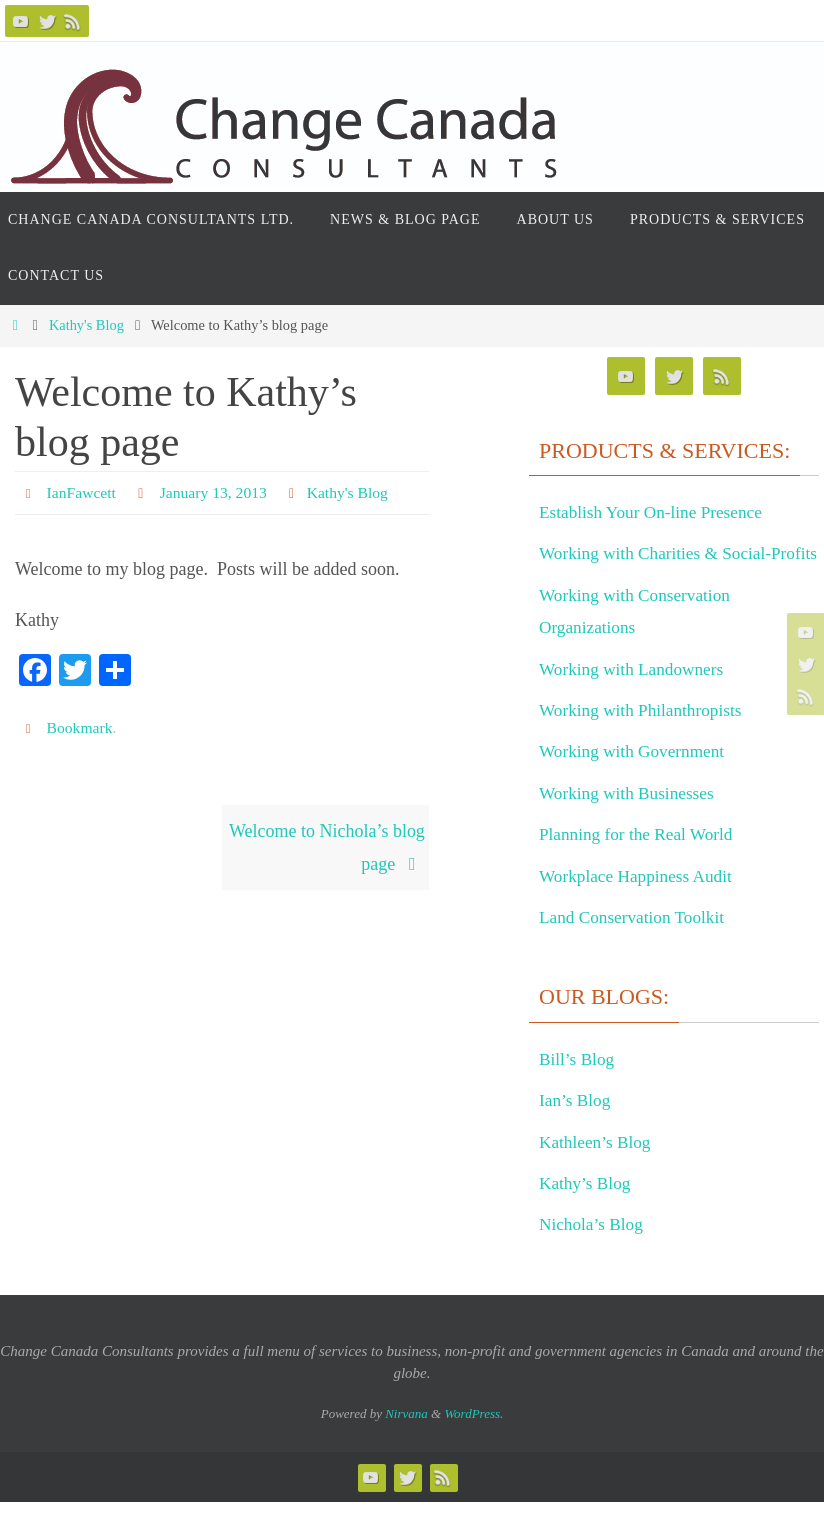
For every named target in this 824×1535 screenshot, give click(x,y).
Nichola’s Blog (593, 1257)
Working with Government (636, 784)
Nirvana (406, 1445)
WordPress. (473, 1445)
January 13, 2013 (216, 492)
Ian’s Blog (576, 1133)
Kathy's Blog (86, 325)
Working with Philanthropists (645, 742)
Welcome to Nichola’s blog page (327, 847)
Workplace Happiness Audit (640, 908)
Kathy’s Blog (587, 1215)
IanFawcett (82, 492)
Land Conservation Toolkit (635, 949)
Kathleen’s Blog (597, 1174)
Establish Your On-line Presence (655, 512)
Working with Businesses (630, 825)
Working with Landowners (635, 701)
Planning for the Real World (640, 867)
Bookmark (81, 727)
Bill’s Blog (578, 1091)
